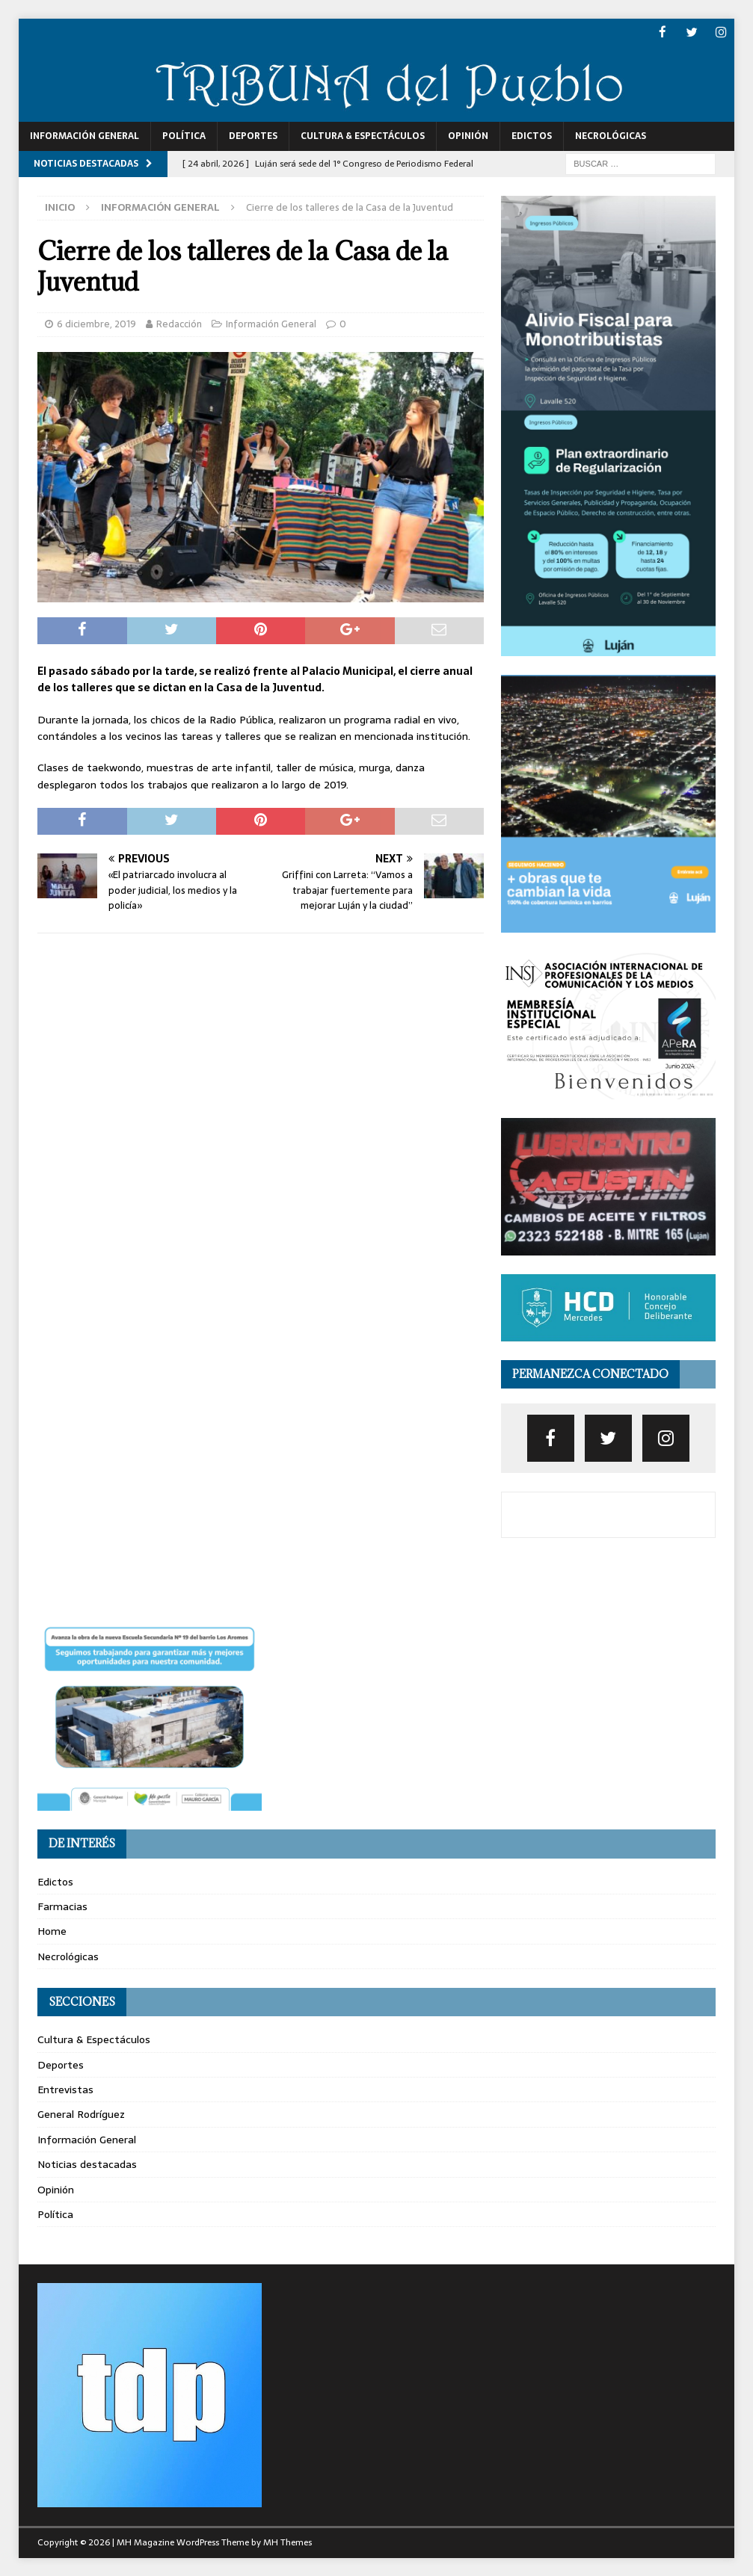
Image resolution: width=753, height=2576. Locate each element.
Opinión (468, 135)
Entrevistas (65, 2089)
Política (184, 135)
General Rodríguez (81, 2113)
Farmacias (62, 1905)
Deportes (253, 135)
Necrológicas (610, 135)
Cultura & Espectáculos (363, 135)
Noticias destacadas (87, 2163)
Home (52, 1930)
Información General (84, 135)
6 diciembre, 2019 (96, 323)
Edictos (531, 135)
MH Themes (287, 2541)
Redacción (179, 323)
